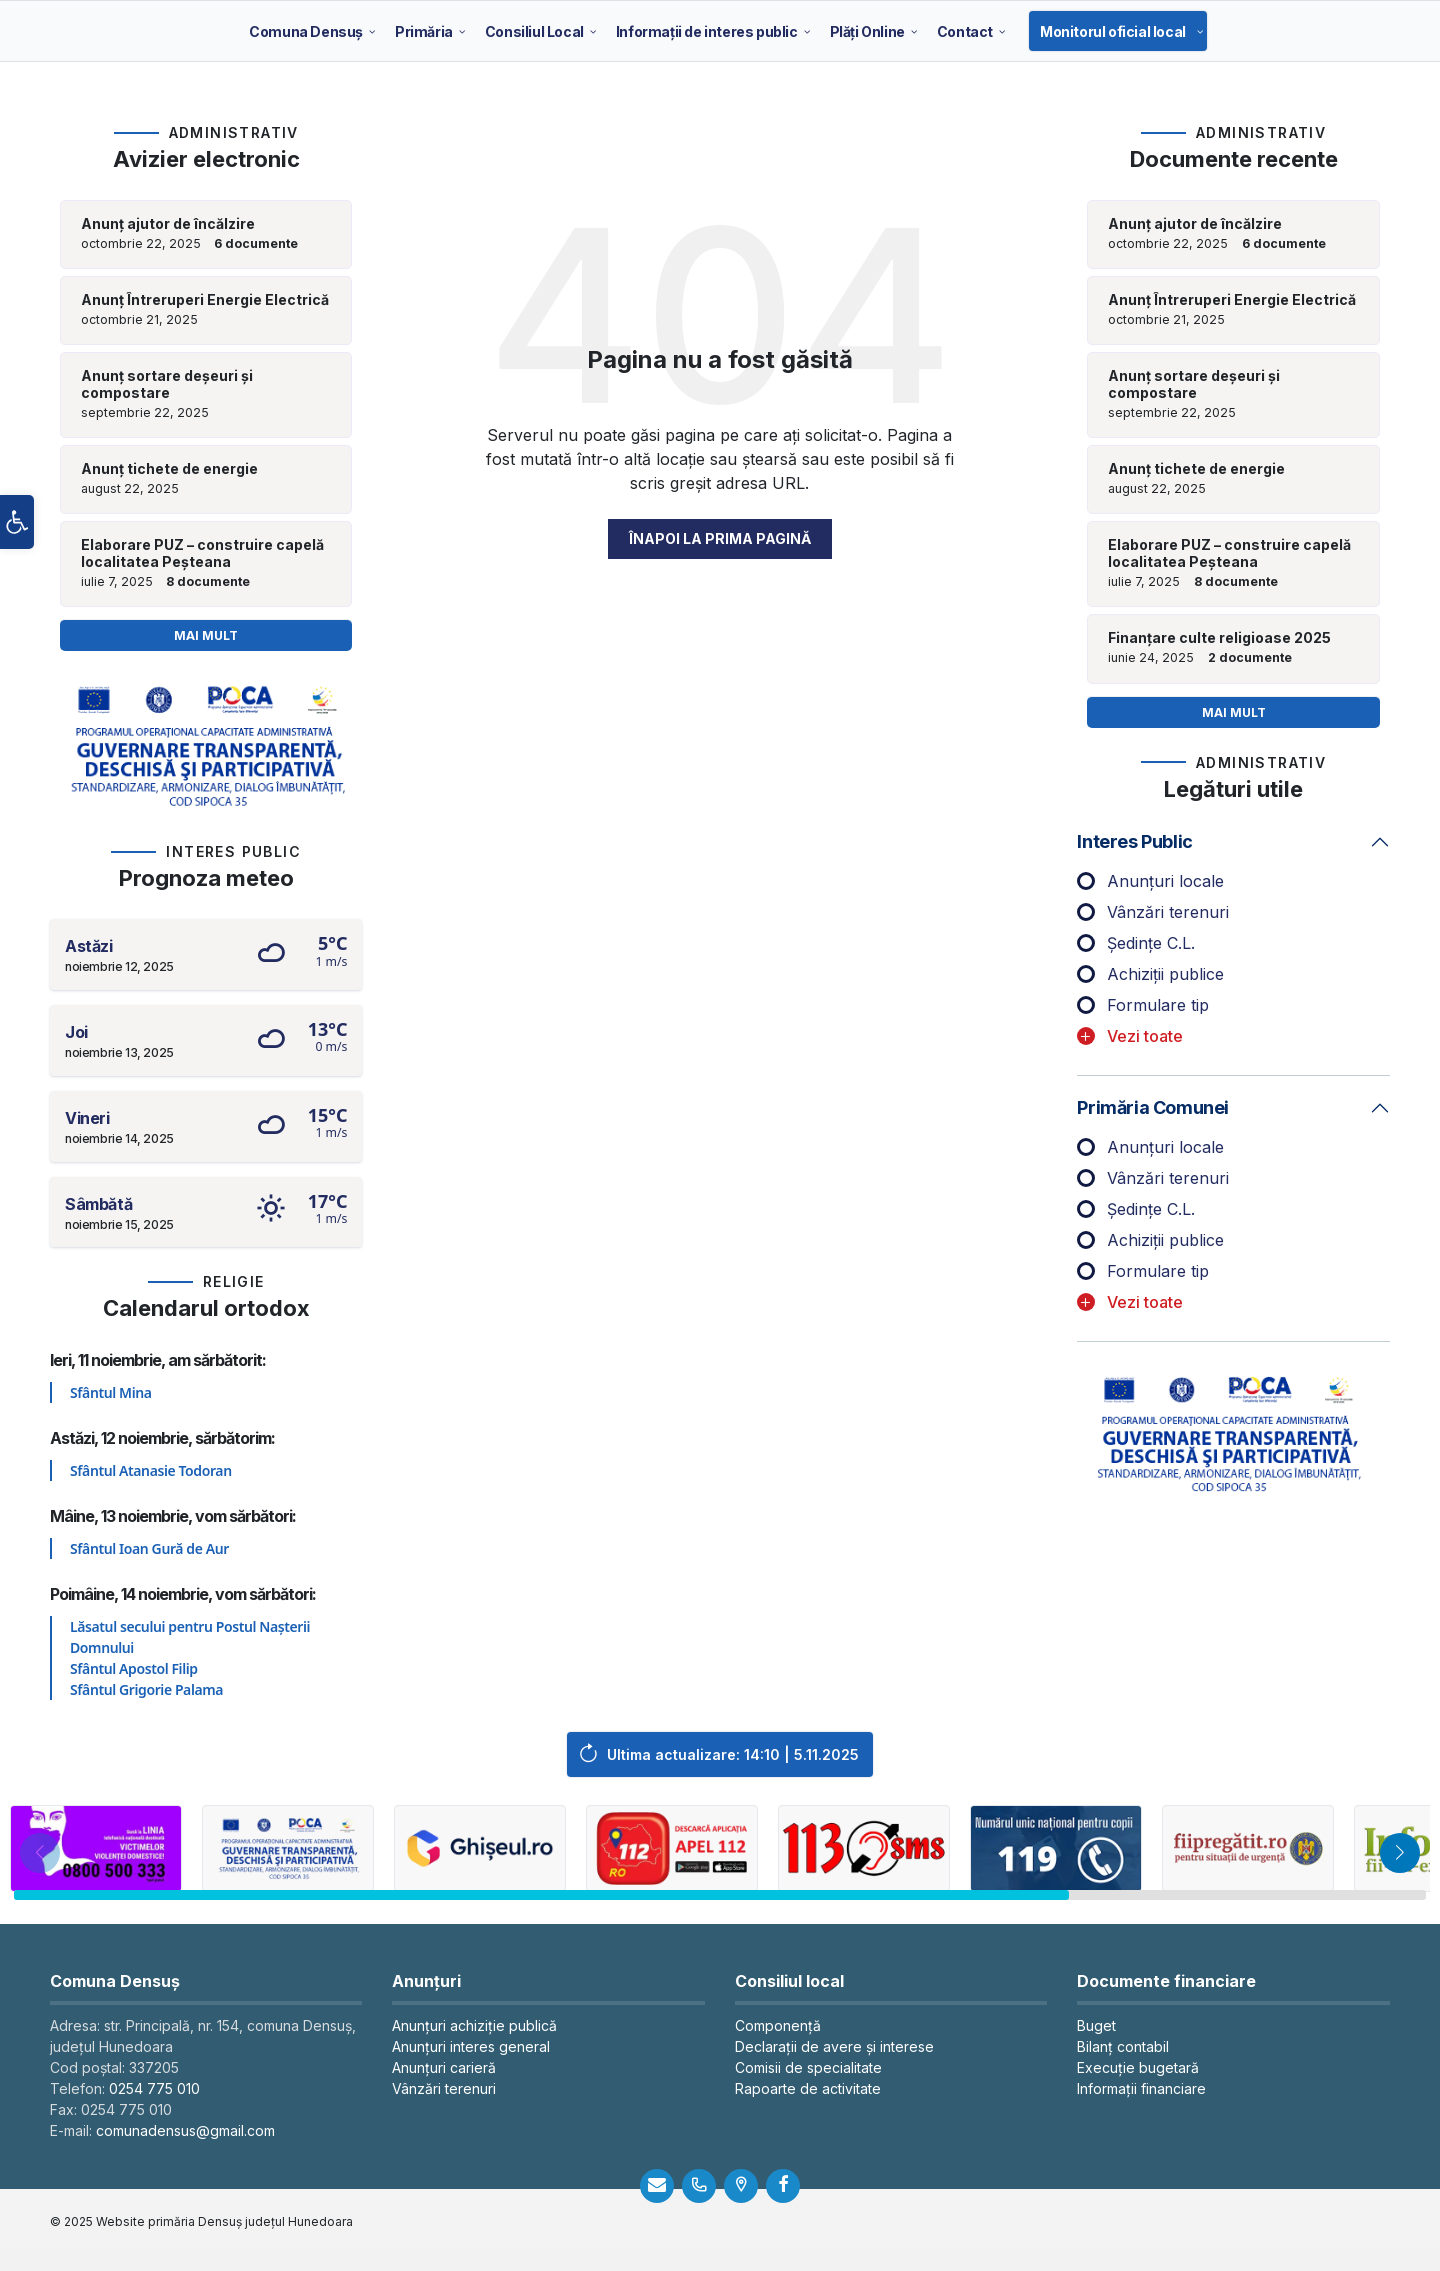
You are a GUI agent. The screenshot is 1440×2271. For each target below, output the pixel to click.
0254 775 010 (154, 2088)
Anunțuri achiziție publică (474, 2025)
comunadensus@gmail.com (185, 2130)
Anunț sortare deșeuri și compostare (167, 384)
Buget (1096, 2025)
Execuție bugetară (1138, 2067)
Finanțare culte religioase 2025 (1219, 638)
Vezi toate (1145, 1036)
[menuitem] (306, 31)
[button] (17, 531)
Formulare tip (1158, 1005)
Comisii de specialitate (808, 2067)
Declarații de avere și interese (834, 2046)
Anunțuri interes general (471, 2046)
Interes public (1134, 841)
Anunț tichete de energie (169, 469)
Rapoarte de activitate (808, 2088)
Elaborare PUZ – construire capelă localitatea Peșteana (202, 553)
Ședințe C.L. (1151, 943)
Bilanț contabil (1123, 2046)
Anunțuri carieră (444, 2067)
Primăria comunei (1153, 1107)
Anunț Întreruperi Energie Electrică (205, 300)
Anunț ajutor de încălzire (168, 224)
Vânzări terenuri (1168, 912)
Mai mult (206, 635)
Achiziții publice (1165, 974)
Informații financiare (1141, 2088)
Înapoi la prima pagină (720, 538)
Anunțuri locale (1165, 881)
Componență (778, 2025)
